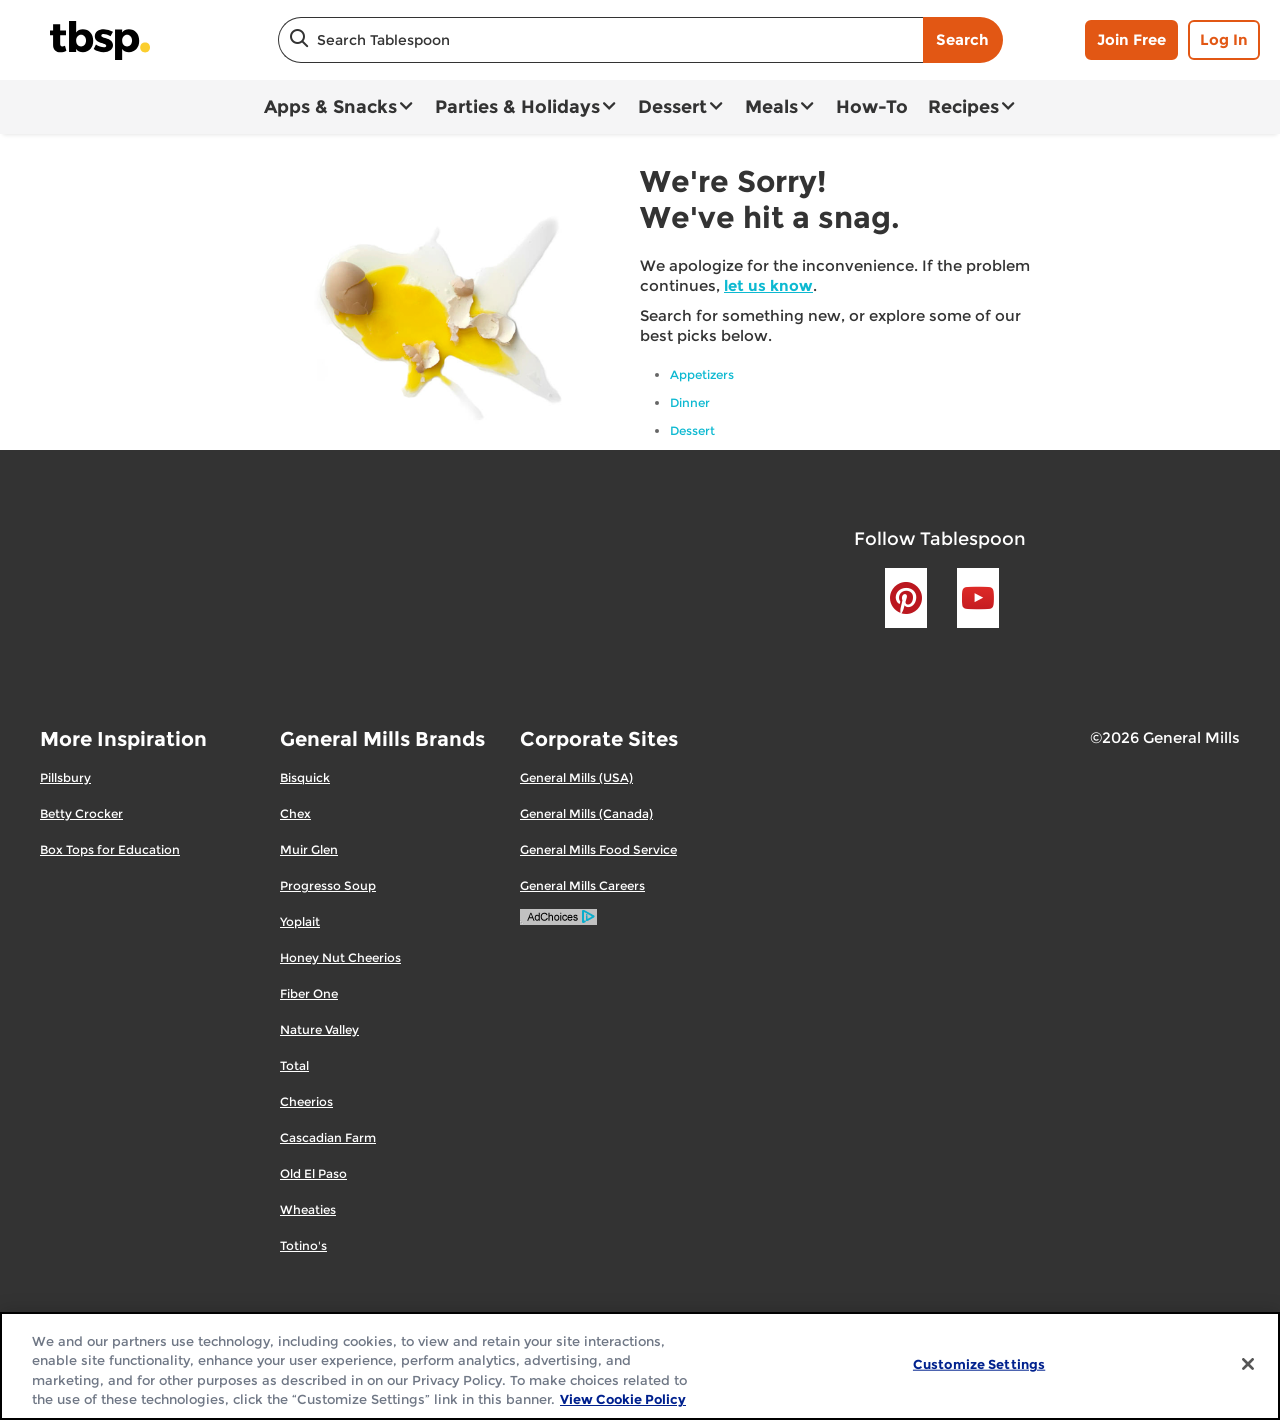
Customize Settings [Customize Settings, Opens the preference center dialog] (979, 1364)
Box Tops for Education (110, 849)
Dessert (692, 430)
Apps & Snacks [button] (330, 107)
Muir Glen (309, 849)
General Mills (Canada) (586, 813)
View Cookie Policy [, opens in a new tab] (623, 1399)
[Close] (1248, 1364)
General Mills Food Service (598, 849)
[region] (640, 1366)
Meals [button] (771, 107)
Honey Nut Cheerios (340, 957)
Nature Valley (319, 1029)
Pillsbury (65, 777)
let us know (768, 285)
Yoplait (300, 921)
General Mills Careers (582, 885)
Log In (1224, 39)
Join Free (1131, 39)
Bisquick (305, 777)
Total (294, 1065)
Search (962, 39)
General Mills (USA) (576, 777)
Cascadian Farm (328, 1137)
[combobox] (600, 40)
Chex (295, 813)
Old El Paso (313, 1173)
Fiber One (309, 993)
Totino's (303, 1245)
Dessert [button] (672, 107)
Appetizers (702, 374)
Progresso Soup (328, 885)
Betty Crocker (81, 813)
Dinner (690, 402)
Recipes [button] (963, 107)
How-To (872, 107)
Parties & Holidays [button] (517, 107)
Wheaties (308, 1209)
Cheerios (306, 1101)
